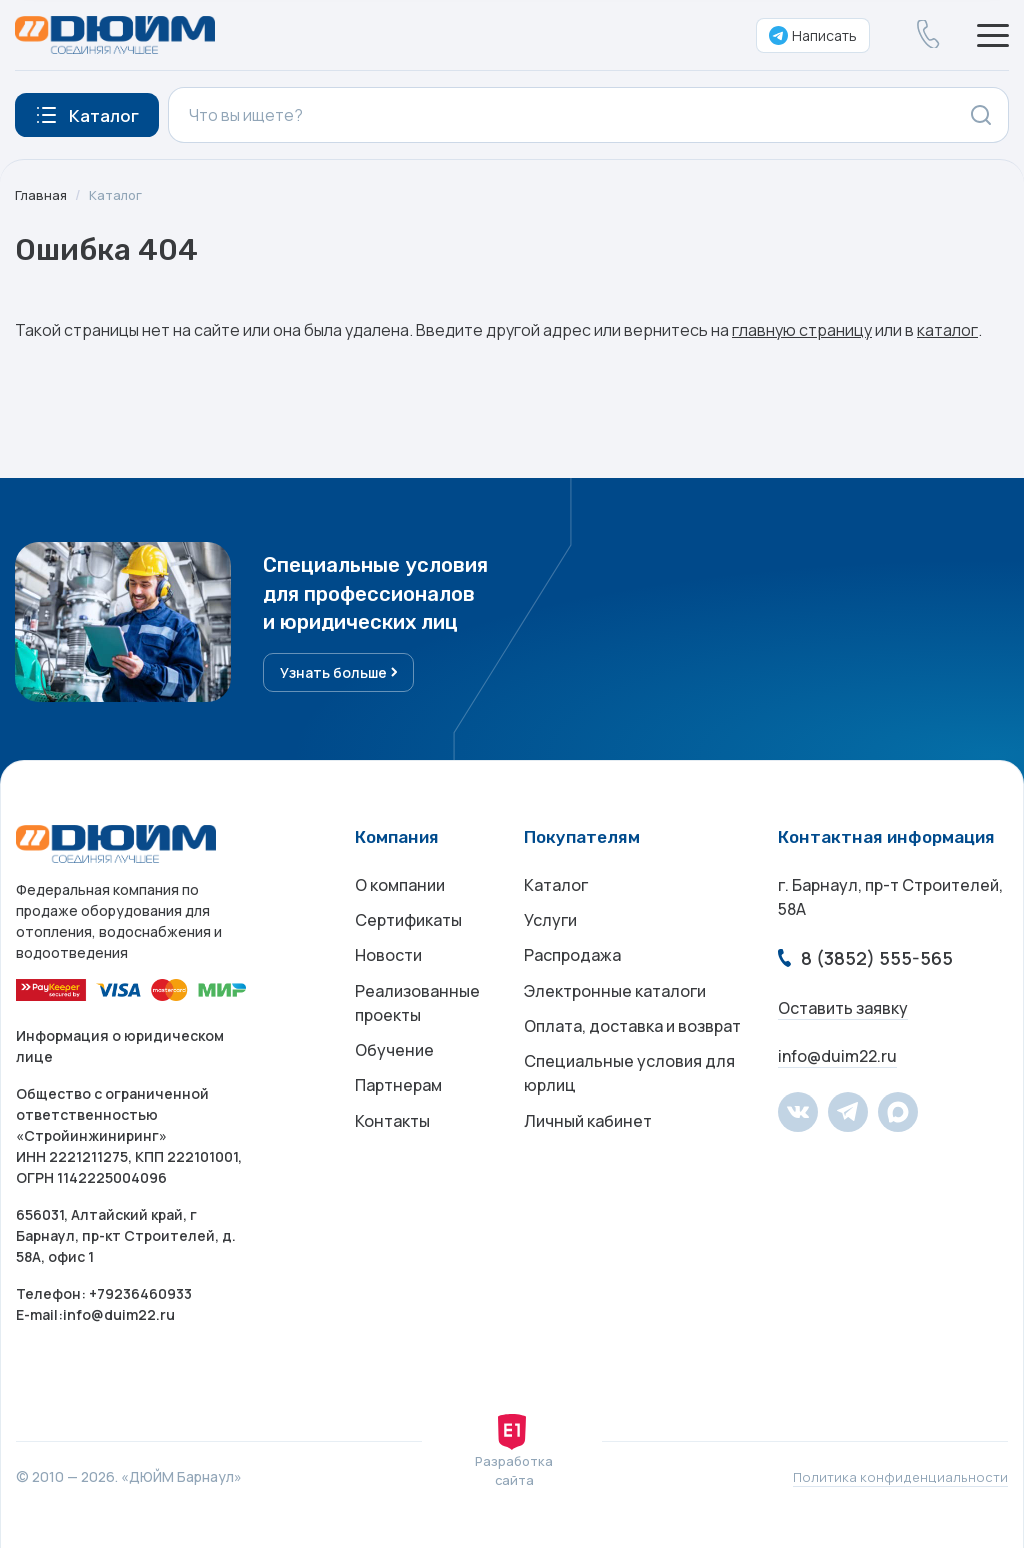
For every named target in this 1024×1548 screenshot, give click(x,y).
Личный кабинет (588, 1149)
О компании (400, 885)
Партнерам (398, 1109)
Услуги (550, 925)
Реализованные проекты (417, 1017)
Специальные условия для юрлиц (629, 1097)
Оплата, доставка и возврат (632, 1045)
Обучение (394, 1069)
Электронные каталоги (615, 1005)
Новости (388, 965)
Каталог (119, 194)
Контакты (392, 1149)
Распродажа (572, 965)
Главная (42, 194)
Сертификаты (408, 925)
